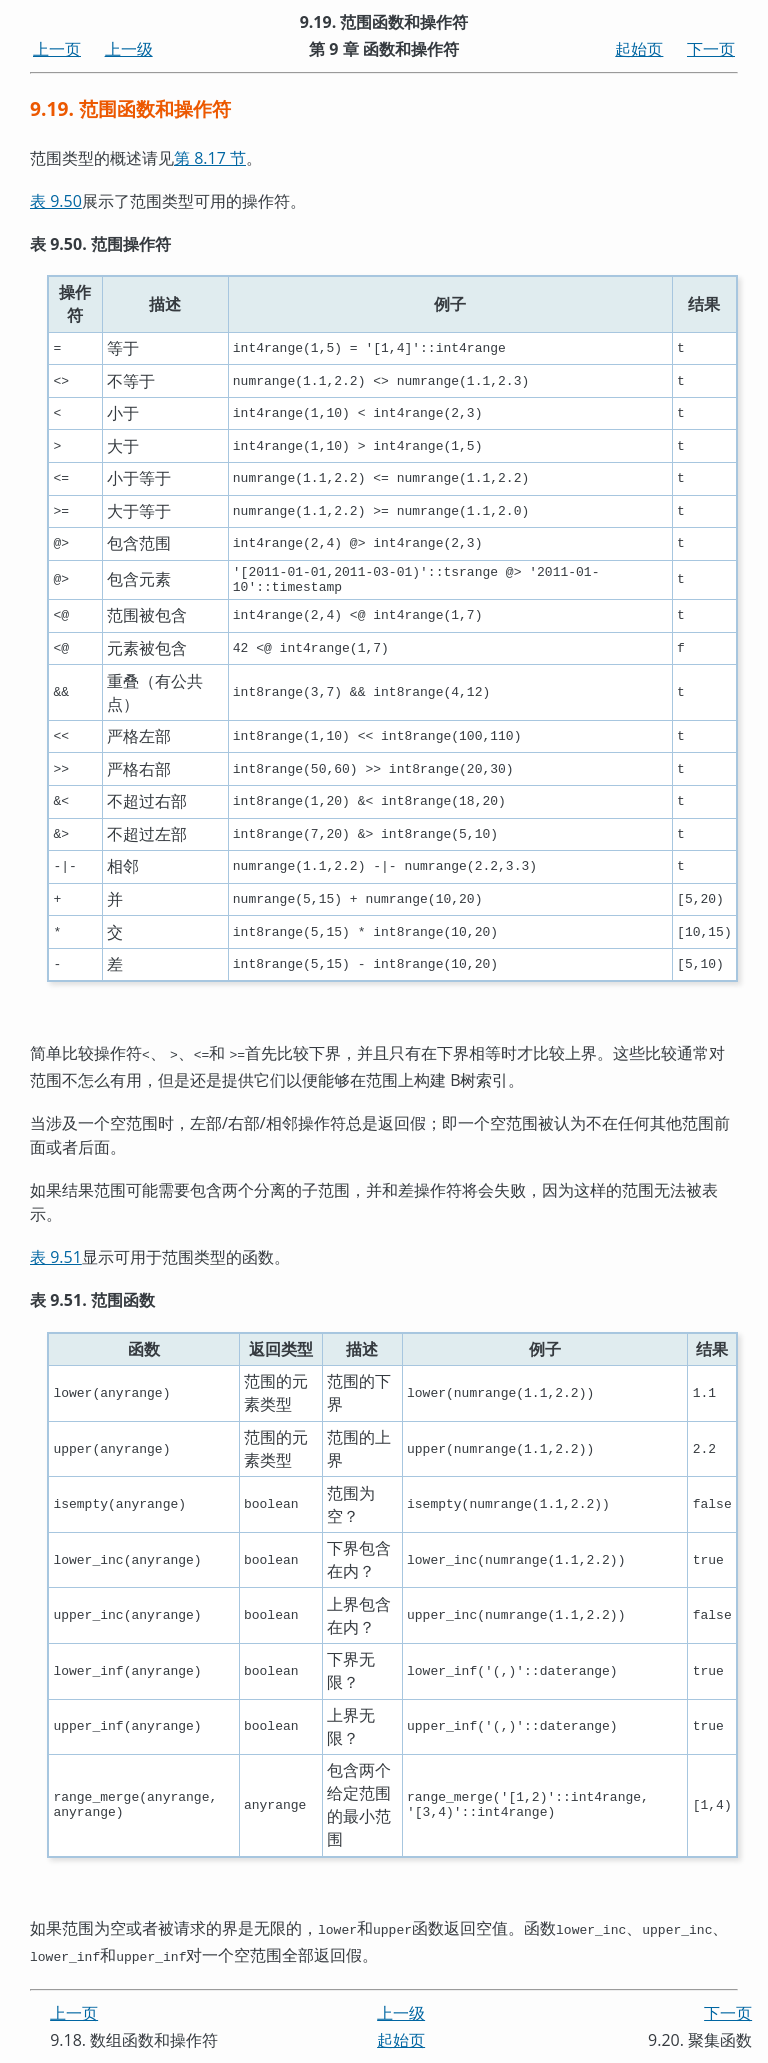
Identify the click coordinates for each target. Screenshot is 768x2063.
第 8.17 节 (210, 158)
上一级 (129, 49)
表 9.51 (56, 1261)
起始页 (639, 49)
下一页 (711, 49)
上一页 (57, 49)
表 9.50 (56, 201)
